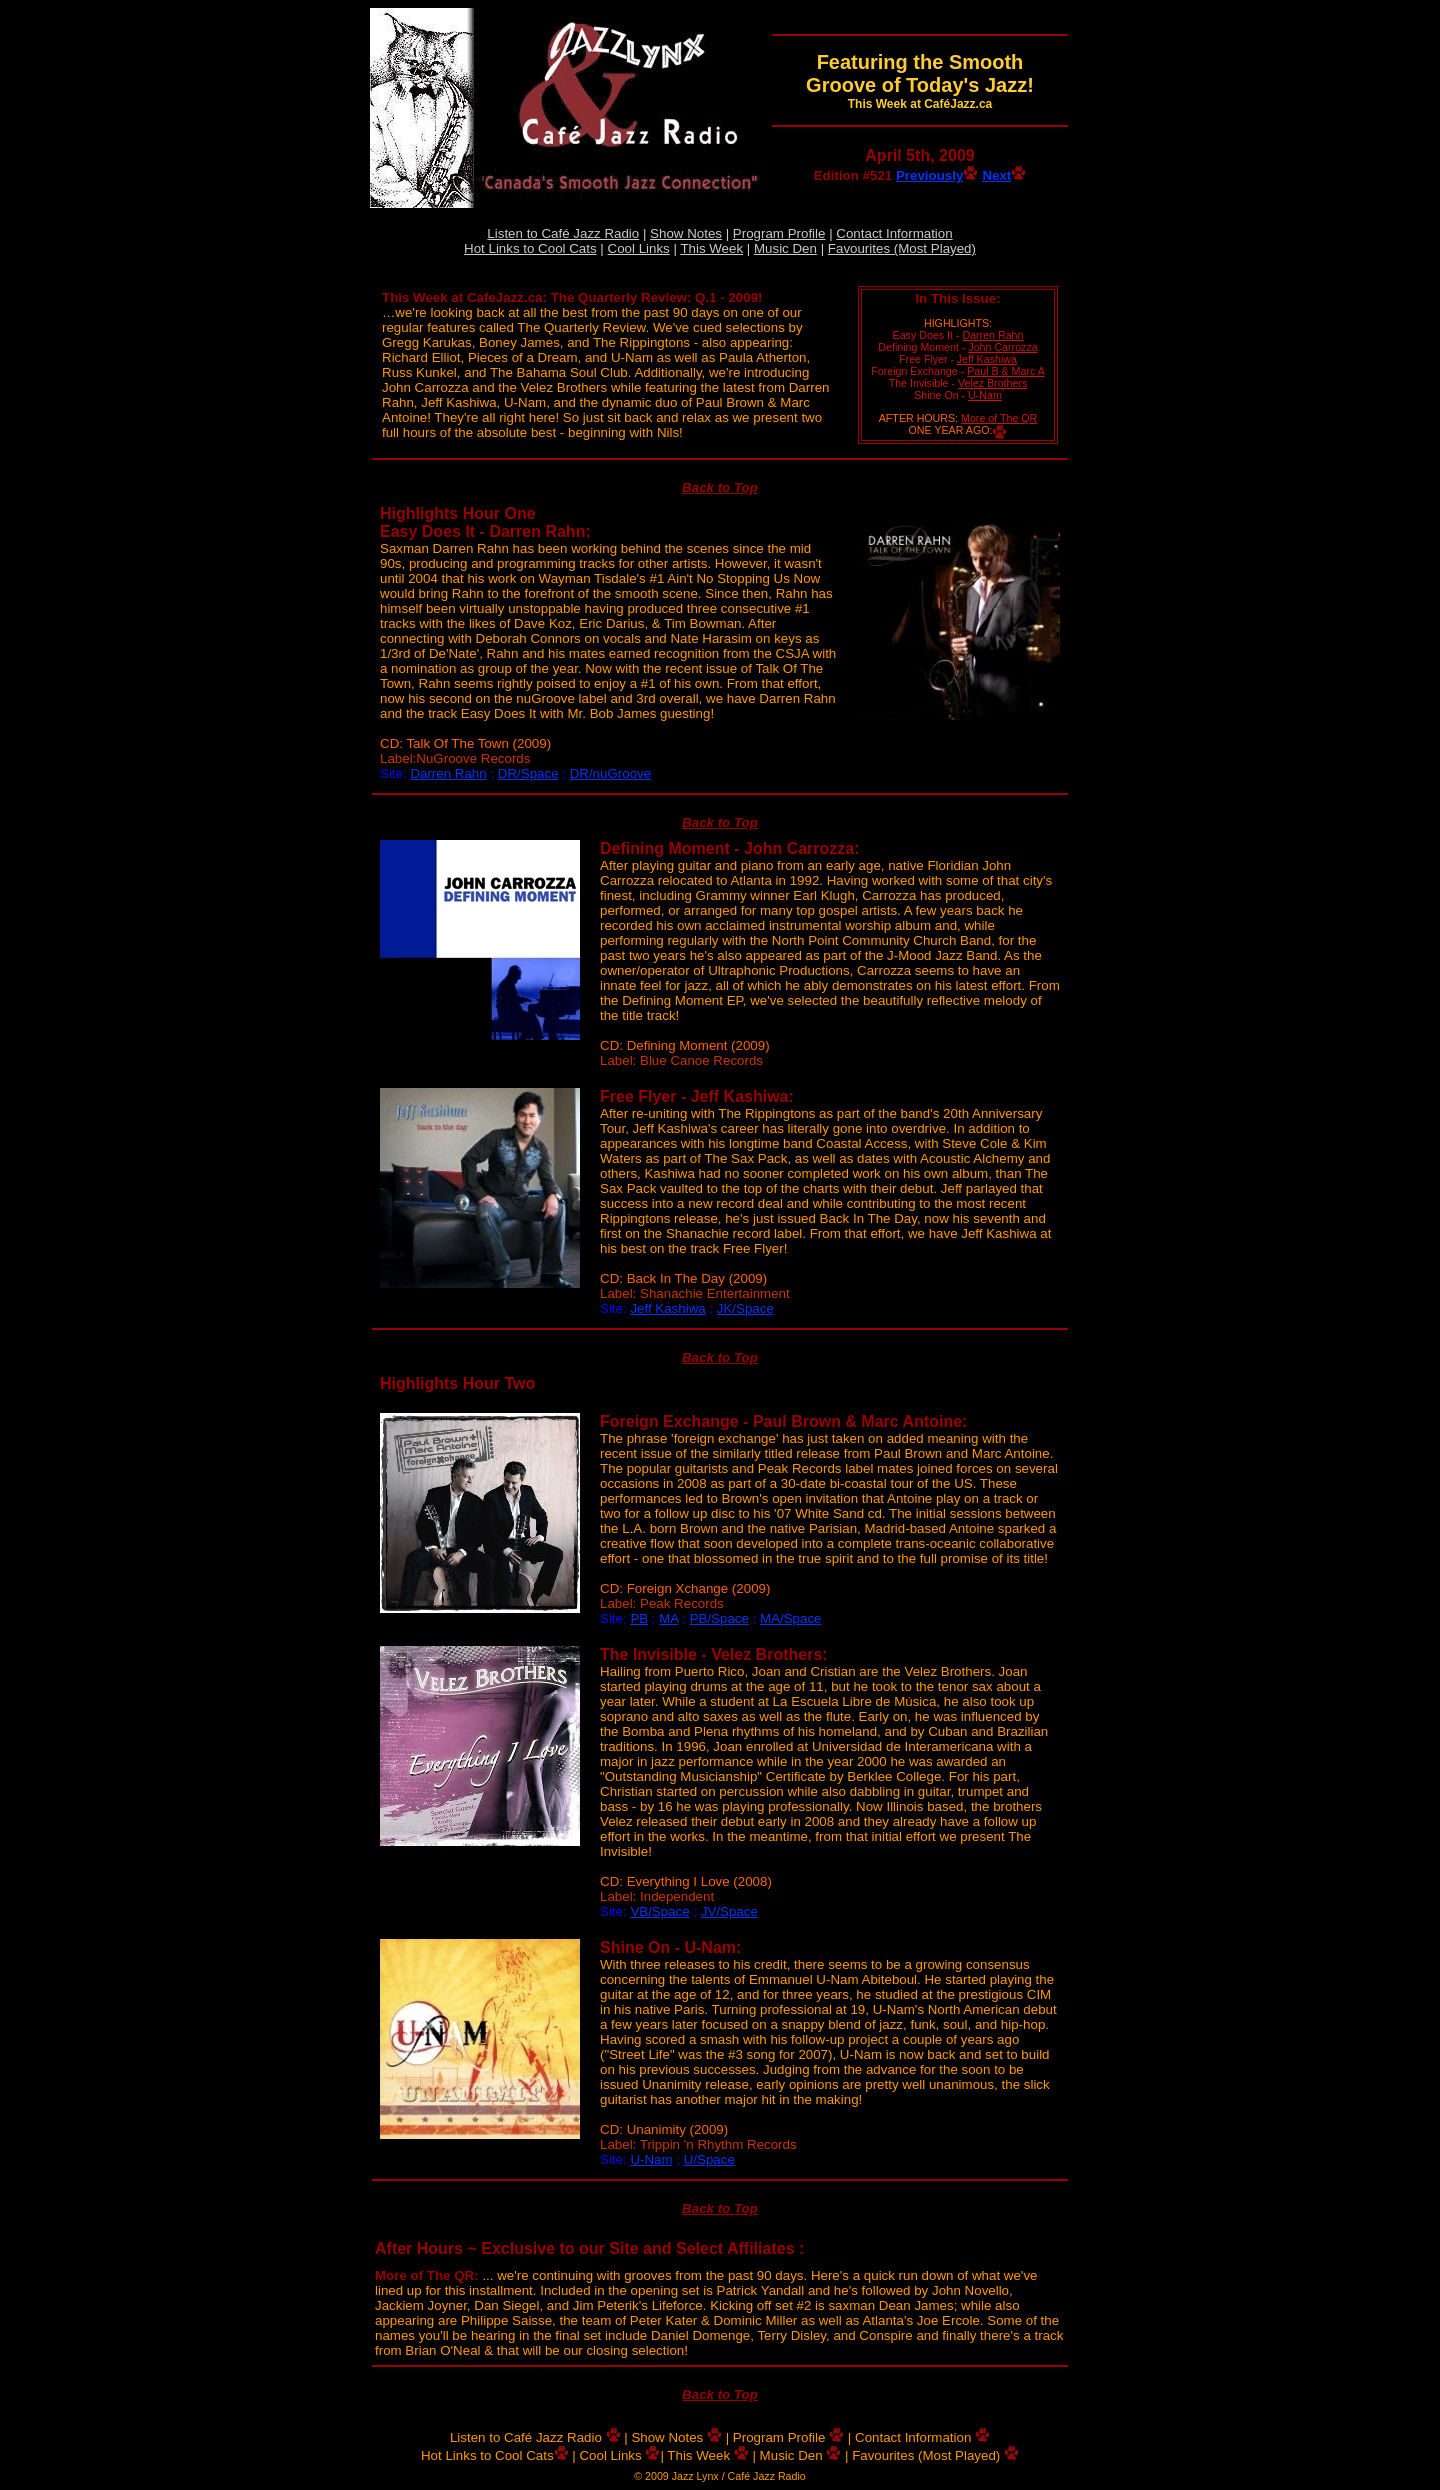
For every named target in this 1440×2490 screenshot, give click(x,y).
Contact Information (894, 233)
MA (668, 1618)
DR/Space (528, 773)
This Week (711, 248)
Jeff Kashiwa (987, 359)
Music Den (785, 248)
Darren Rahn (992, 335)
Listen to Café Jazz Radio (563, 233)
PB (639, 1618)
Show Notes (686, 233)
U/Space (709, 2159)
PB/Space (719, 1618)
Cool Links (639, 248)
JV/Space (729, 1911)
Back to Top (720, 487)
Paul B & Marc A (1006, 371)
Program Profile (779, 233)
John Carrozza (1002, 347)
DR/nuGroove (611, 773)
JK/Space (745, 1308)
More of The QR (999, 418)
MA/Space (791, 1618)
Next (1004, 175)
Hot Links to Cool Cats (530, 248)
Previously (937, 175)
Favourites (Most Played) (902, 248)
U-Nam (985, 395)
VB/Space (659, 1911)
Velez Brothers (992, 383)
